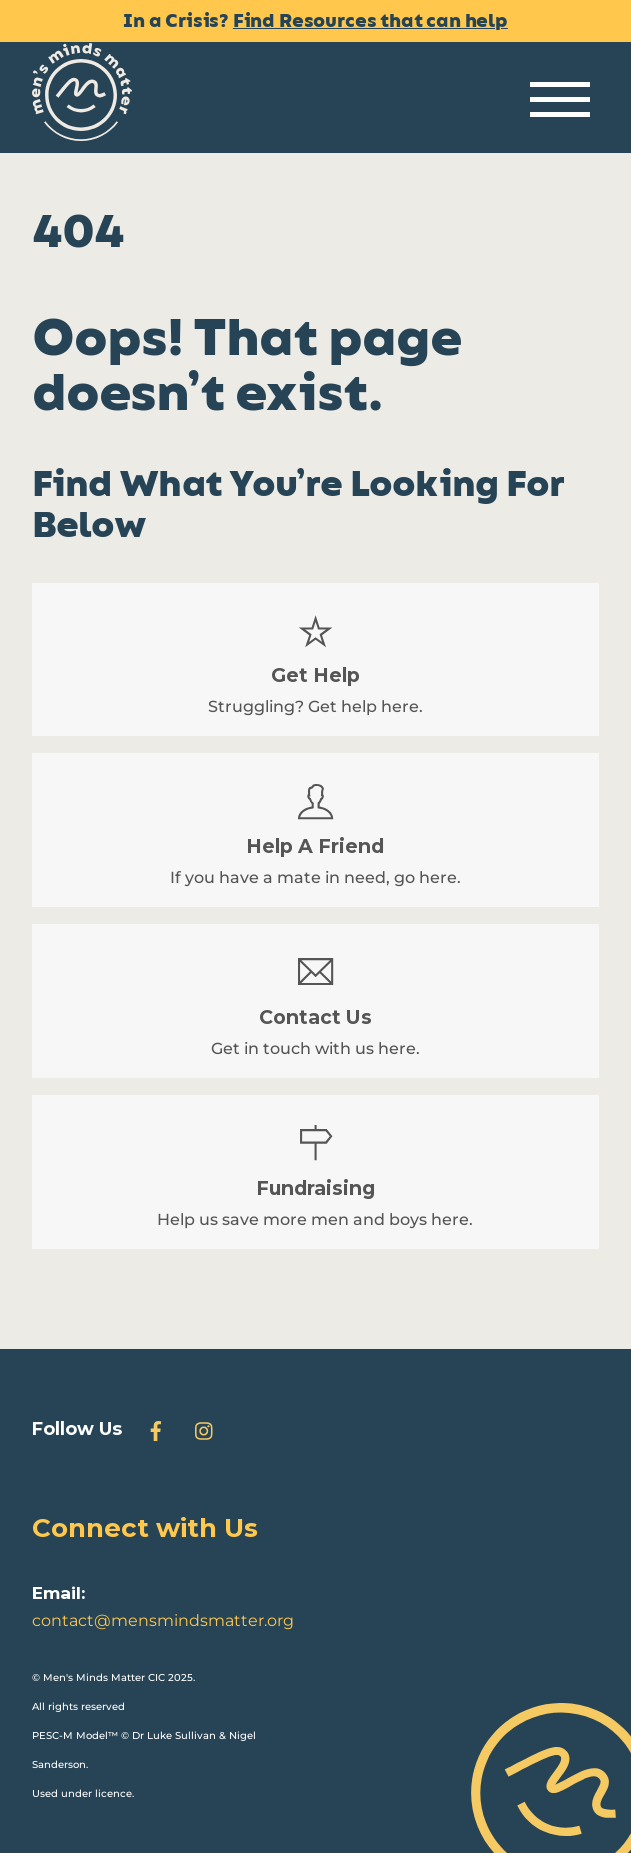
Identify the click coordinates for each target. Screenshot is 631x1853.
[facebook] (156, 1428)
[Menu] (560, 100)
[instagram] (205, 1428)
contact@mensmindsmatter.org (163, 1620)
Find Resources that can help (370, 21)
